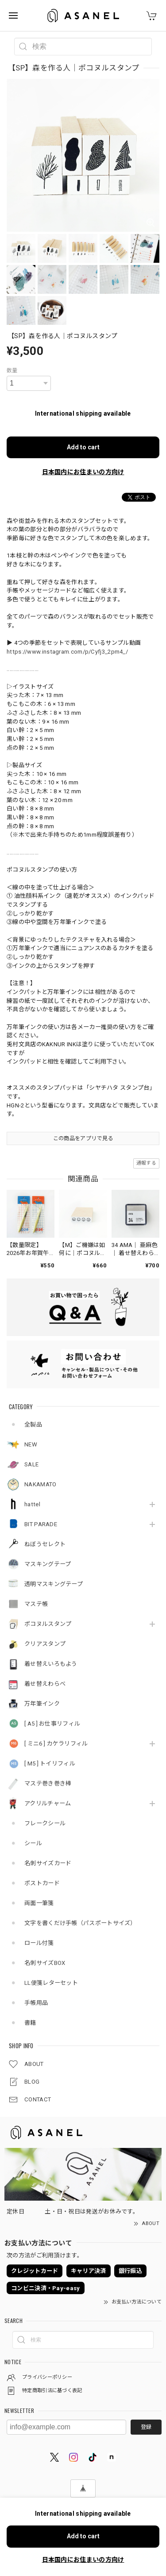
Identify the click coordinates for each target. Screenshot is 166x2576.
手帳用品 (36, 2002)
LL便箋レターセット (51, 1983)
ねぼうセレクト (45, 1544)
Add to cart (83, 447)
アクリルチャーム (47, 1803)
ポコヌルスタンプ (47, 1624)
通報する (146, 1163)
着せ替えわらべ (45, 1683)
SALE (31, 1464)
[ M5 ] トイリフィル (49, 1763)
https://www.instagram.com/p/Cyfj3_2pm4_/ (67, 651)
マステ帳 (36, 1604)
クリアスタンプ (45, 1644)
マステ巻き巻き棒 (47, 1783)
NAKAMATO (40, 1484)
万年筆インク (42, 1703)
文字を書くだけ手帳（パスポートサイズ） (80, 1923)
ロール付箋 (39, 1943)
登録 (146, 2427)
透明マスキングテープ (53, 1584)
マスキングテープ (47, 1564)
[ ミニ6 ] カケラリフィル (56, 1743)
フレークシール (45, 1823)
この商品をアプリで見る (83, 1138)
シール (33, 1843)
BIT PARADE (40, 1524)
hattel (32, 1504)
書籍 (30, 2022)
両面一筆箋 (39, 1903)
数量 (12, 370)
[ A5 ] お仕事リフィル (52, 1723)
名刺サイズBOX (44, 1963)
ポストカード (42, 1883)
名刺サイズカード (47, 1863)
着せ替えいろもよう (50, 1663)
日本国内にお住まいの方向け (83, 471)
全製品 (33, 1424)
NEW (30, 1444)
